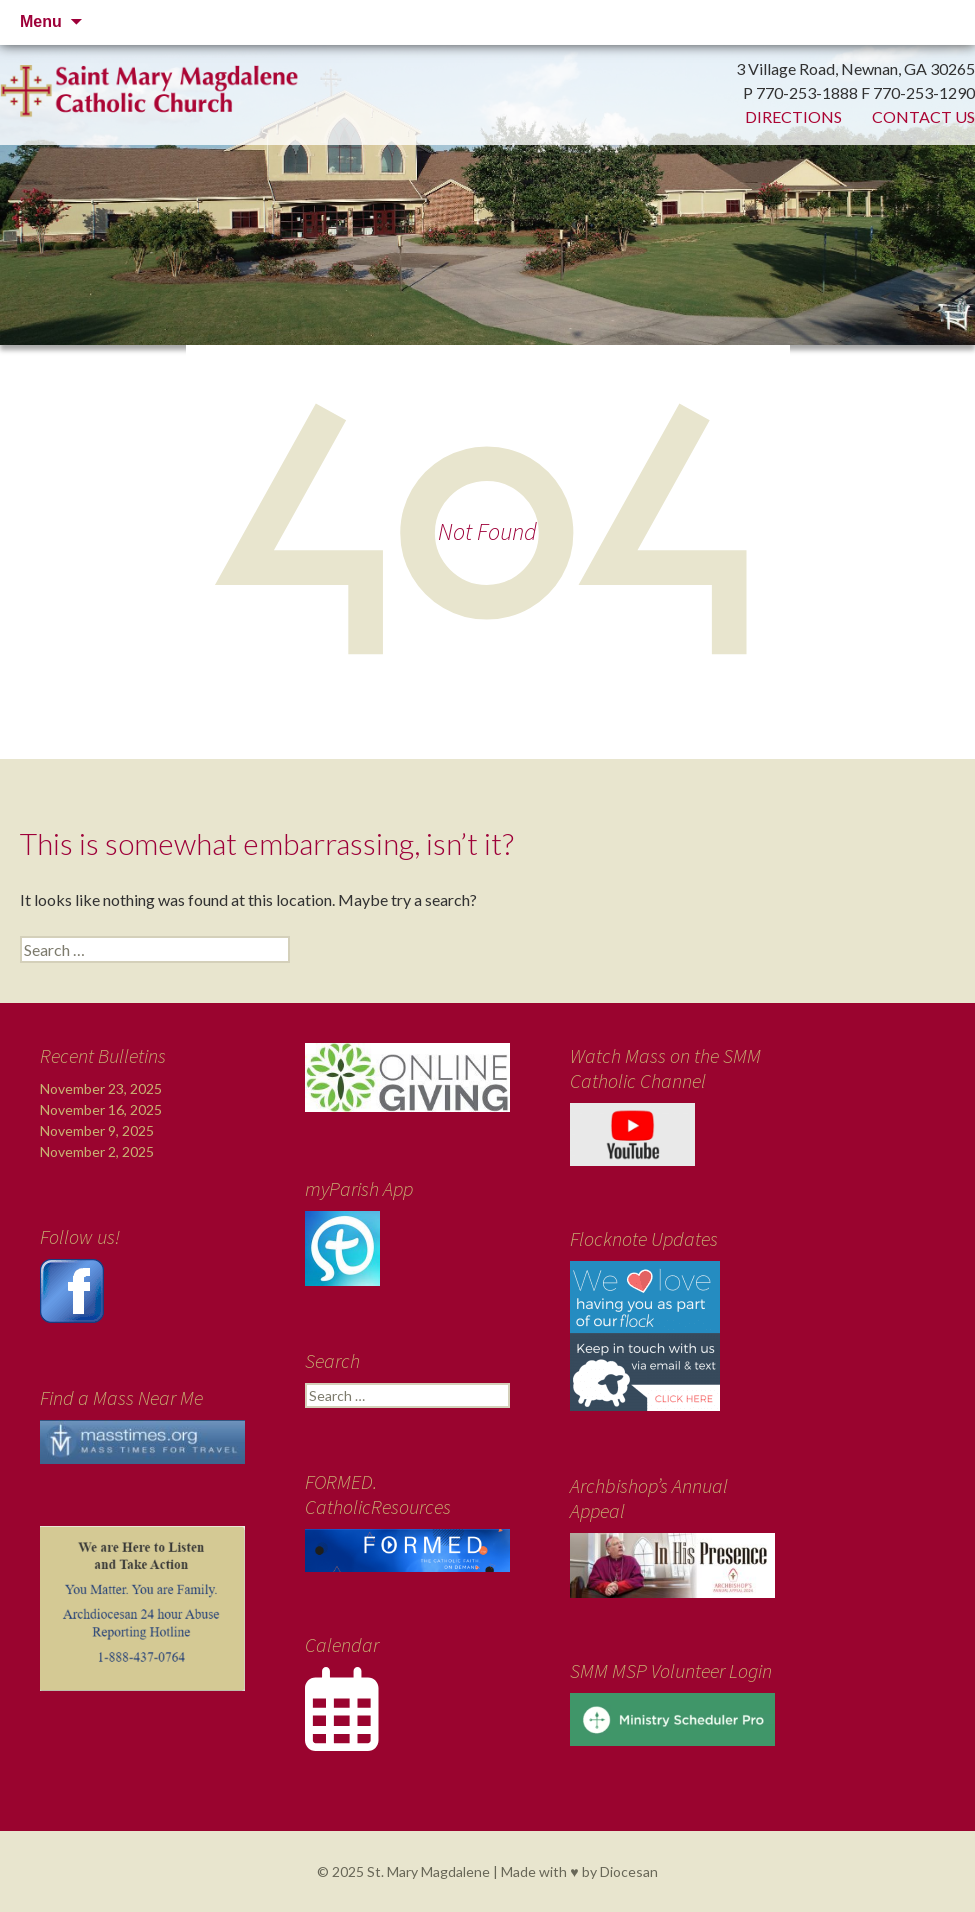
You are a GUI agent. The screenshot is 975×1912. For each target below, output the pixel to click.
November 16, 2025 (101, 1109)
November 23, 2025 (101, 1088)
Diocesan (629, 1871)
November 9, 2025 (97, 1130)
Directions (793, 116)
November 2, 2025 (97, 1151)
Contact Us (923, 116)
